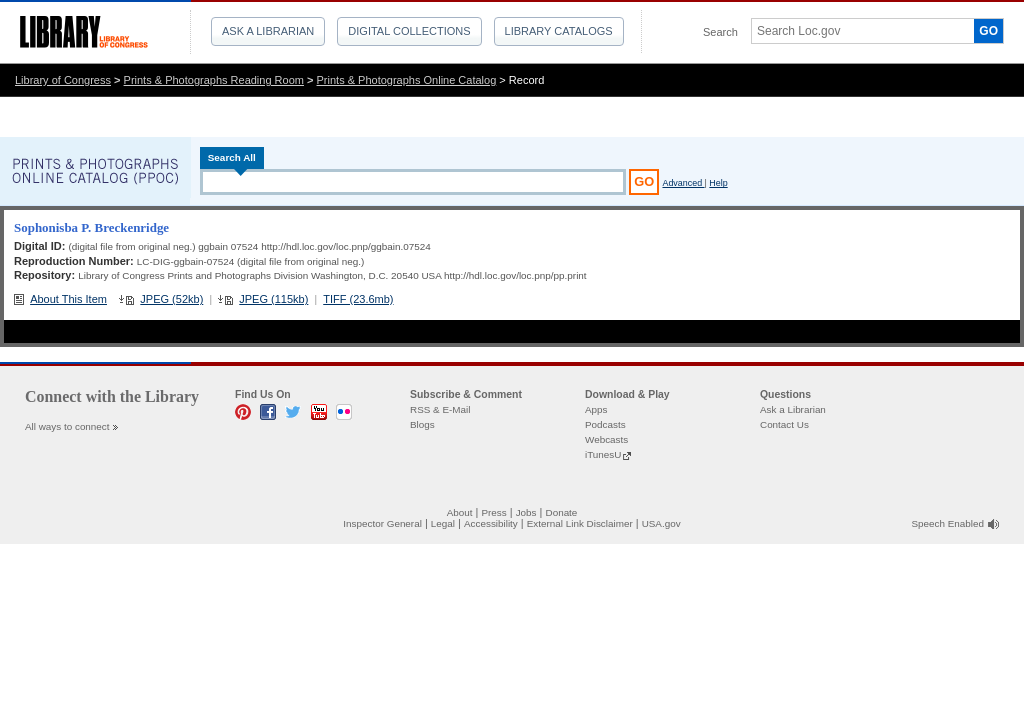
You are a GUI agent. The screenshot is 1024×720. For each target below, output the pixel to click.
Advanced (683, 183)
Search (720, 32)
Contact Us (784, 424)
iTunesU (603, 454)
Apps (596, 409)
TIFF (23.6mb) (358, 299)
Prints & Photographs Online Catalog (407, 80)
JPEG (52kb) (171, 299)
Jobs (526, 512)
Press (493, 512)
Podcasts (605, 424)
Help (718, 183)
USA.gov (661, 523)
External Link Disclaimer (580, 523)
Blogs (422, 424)
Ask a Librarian (268, 31)
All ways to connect (67, 426)
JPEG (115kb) (273, 299)
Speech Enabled (948, 523)
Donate (562, 512)
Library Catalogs (559, 31)
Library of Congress (63, 80)
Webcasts (606, 439)
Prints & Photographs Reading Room (214, 80)
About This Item (68, 299)
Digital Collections (409, 31)
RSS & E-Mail (440, 409)
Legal (443, 523)
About (460, 512)
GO (988, 31)
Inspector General (382, 523)
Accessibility (491, 523)
